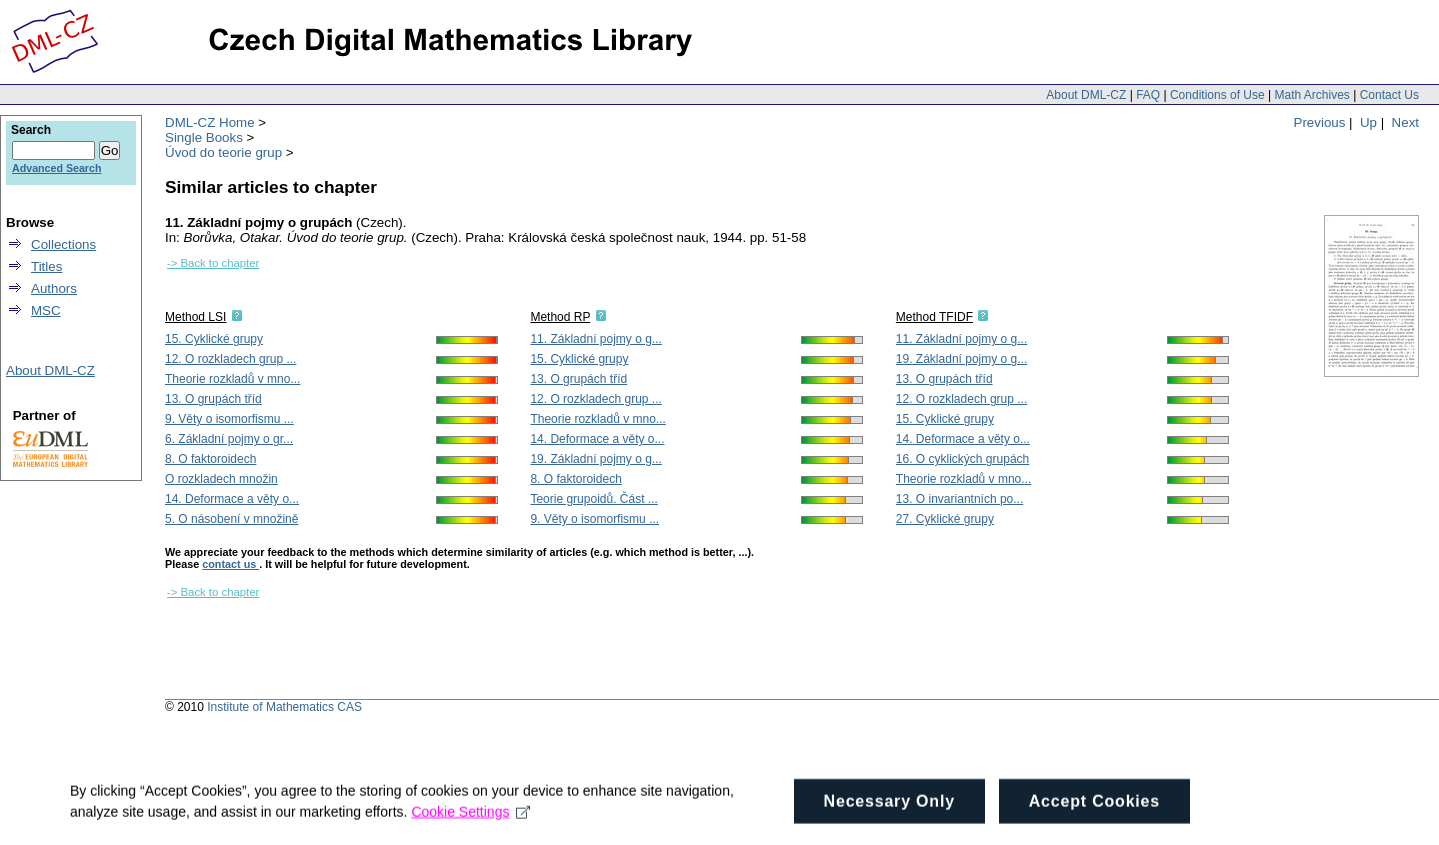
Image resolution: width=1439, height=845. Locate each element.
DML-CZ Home (210, 122)
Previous (1320, 122)
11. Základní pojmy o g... (595, 339)
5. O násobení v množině (231, 519)
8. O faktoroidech (210, 459)
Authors (54, 288)
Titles (46, 266)
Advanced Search (56, 168)
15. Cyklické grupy (214, 339)
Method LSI (195, 317)
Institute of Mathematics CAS (284, 707)
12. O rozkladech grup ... (230, 359)
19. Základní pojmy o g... (595, 459)
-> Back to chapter (213, 263)
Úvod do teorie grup (223, 152)
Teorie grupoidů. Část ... (593, 499)
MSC (46, 310)
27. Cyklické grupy (945, 519)
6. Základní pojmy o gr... (229, 439)
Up (1368, 122)
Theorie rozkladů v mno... (232, 379)
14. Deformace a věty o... (232, 499)
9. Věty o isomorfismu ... (229, 419)
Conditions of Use (1217, 95)
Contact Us (1389, 95)
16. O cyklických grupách (962, 459)
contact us (230, 564)
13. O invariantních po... (959, 499)
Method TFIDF (934, 317)
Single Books (204, 137)
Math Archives (1311, 95)
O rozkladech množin (221, 479)
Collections (63, 244)
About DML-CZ (1086, 95)
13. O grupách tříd (213, 399)
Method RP (560, 317)
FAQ (1148, 95)
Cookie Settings (470, 833)
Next (1405, 122)
